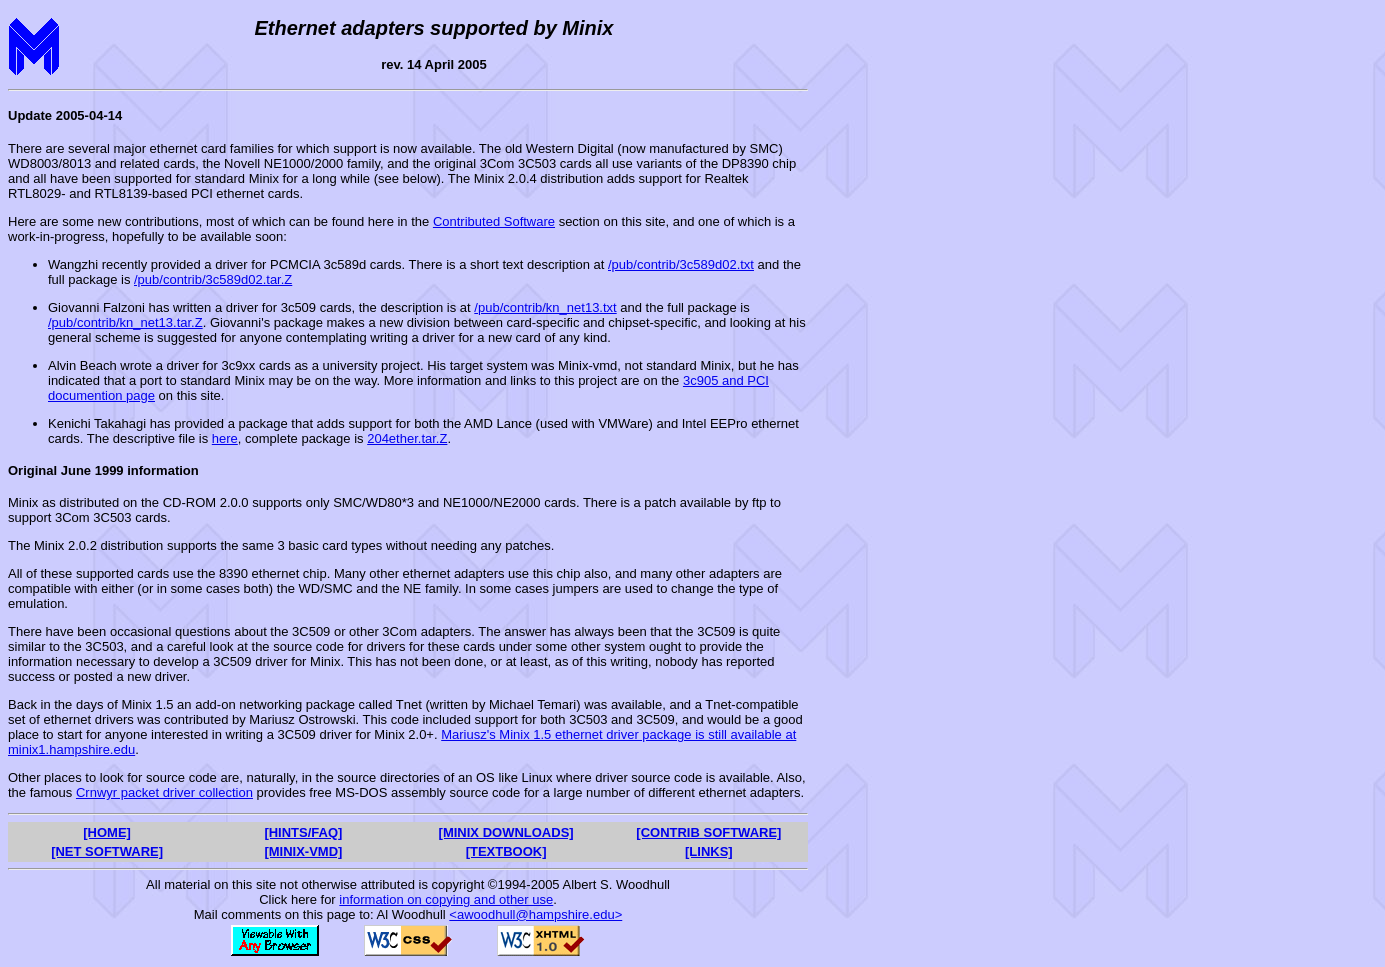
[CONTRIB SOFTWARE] (708, 832)
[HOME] (107, 832)
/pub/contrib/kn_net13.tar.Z (125, 322)
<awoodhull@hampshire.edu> (535, 914)
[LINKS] (709, 851)
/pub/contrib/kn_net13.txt (545, 307)
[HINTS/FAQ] (303, 832)
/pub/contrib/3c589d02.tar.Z (213, 279)
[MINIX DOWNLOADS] (506, 832)
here (225, 438)
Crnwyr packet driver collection (164, 792)
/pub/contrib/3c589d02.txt (681, 264)
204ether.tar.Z (407, 438)
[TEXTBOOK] (506, 851)
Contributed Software (494, 221)
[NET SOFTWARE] (107, 851)
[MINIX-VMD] (303, 851)
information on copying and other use (446, 899)
